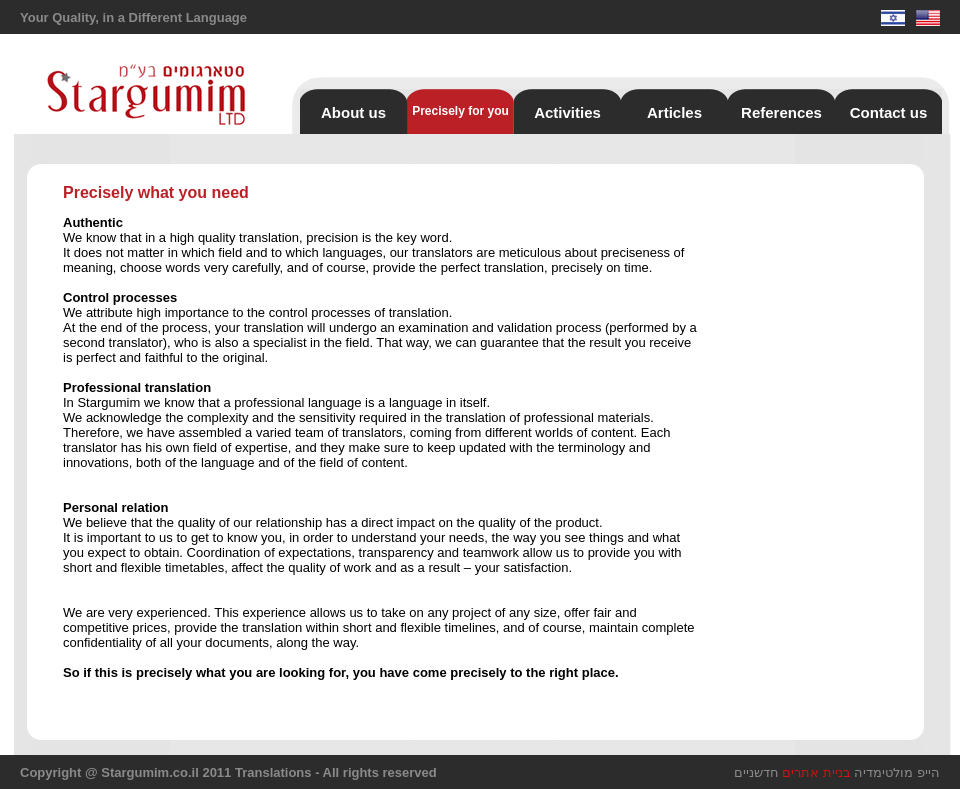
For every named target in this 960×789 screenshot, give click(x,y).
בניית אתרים (816, 772)
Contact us (889, 112)
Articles (674, 112)
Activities (567, 112)
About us (353, 112)
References (781, 112)
